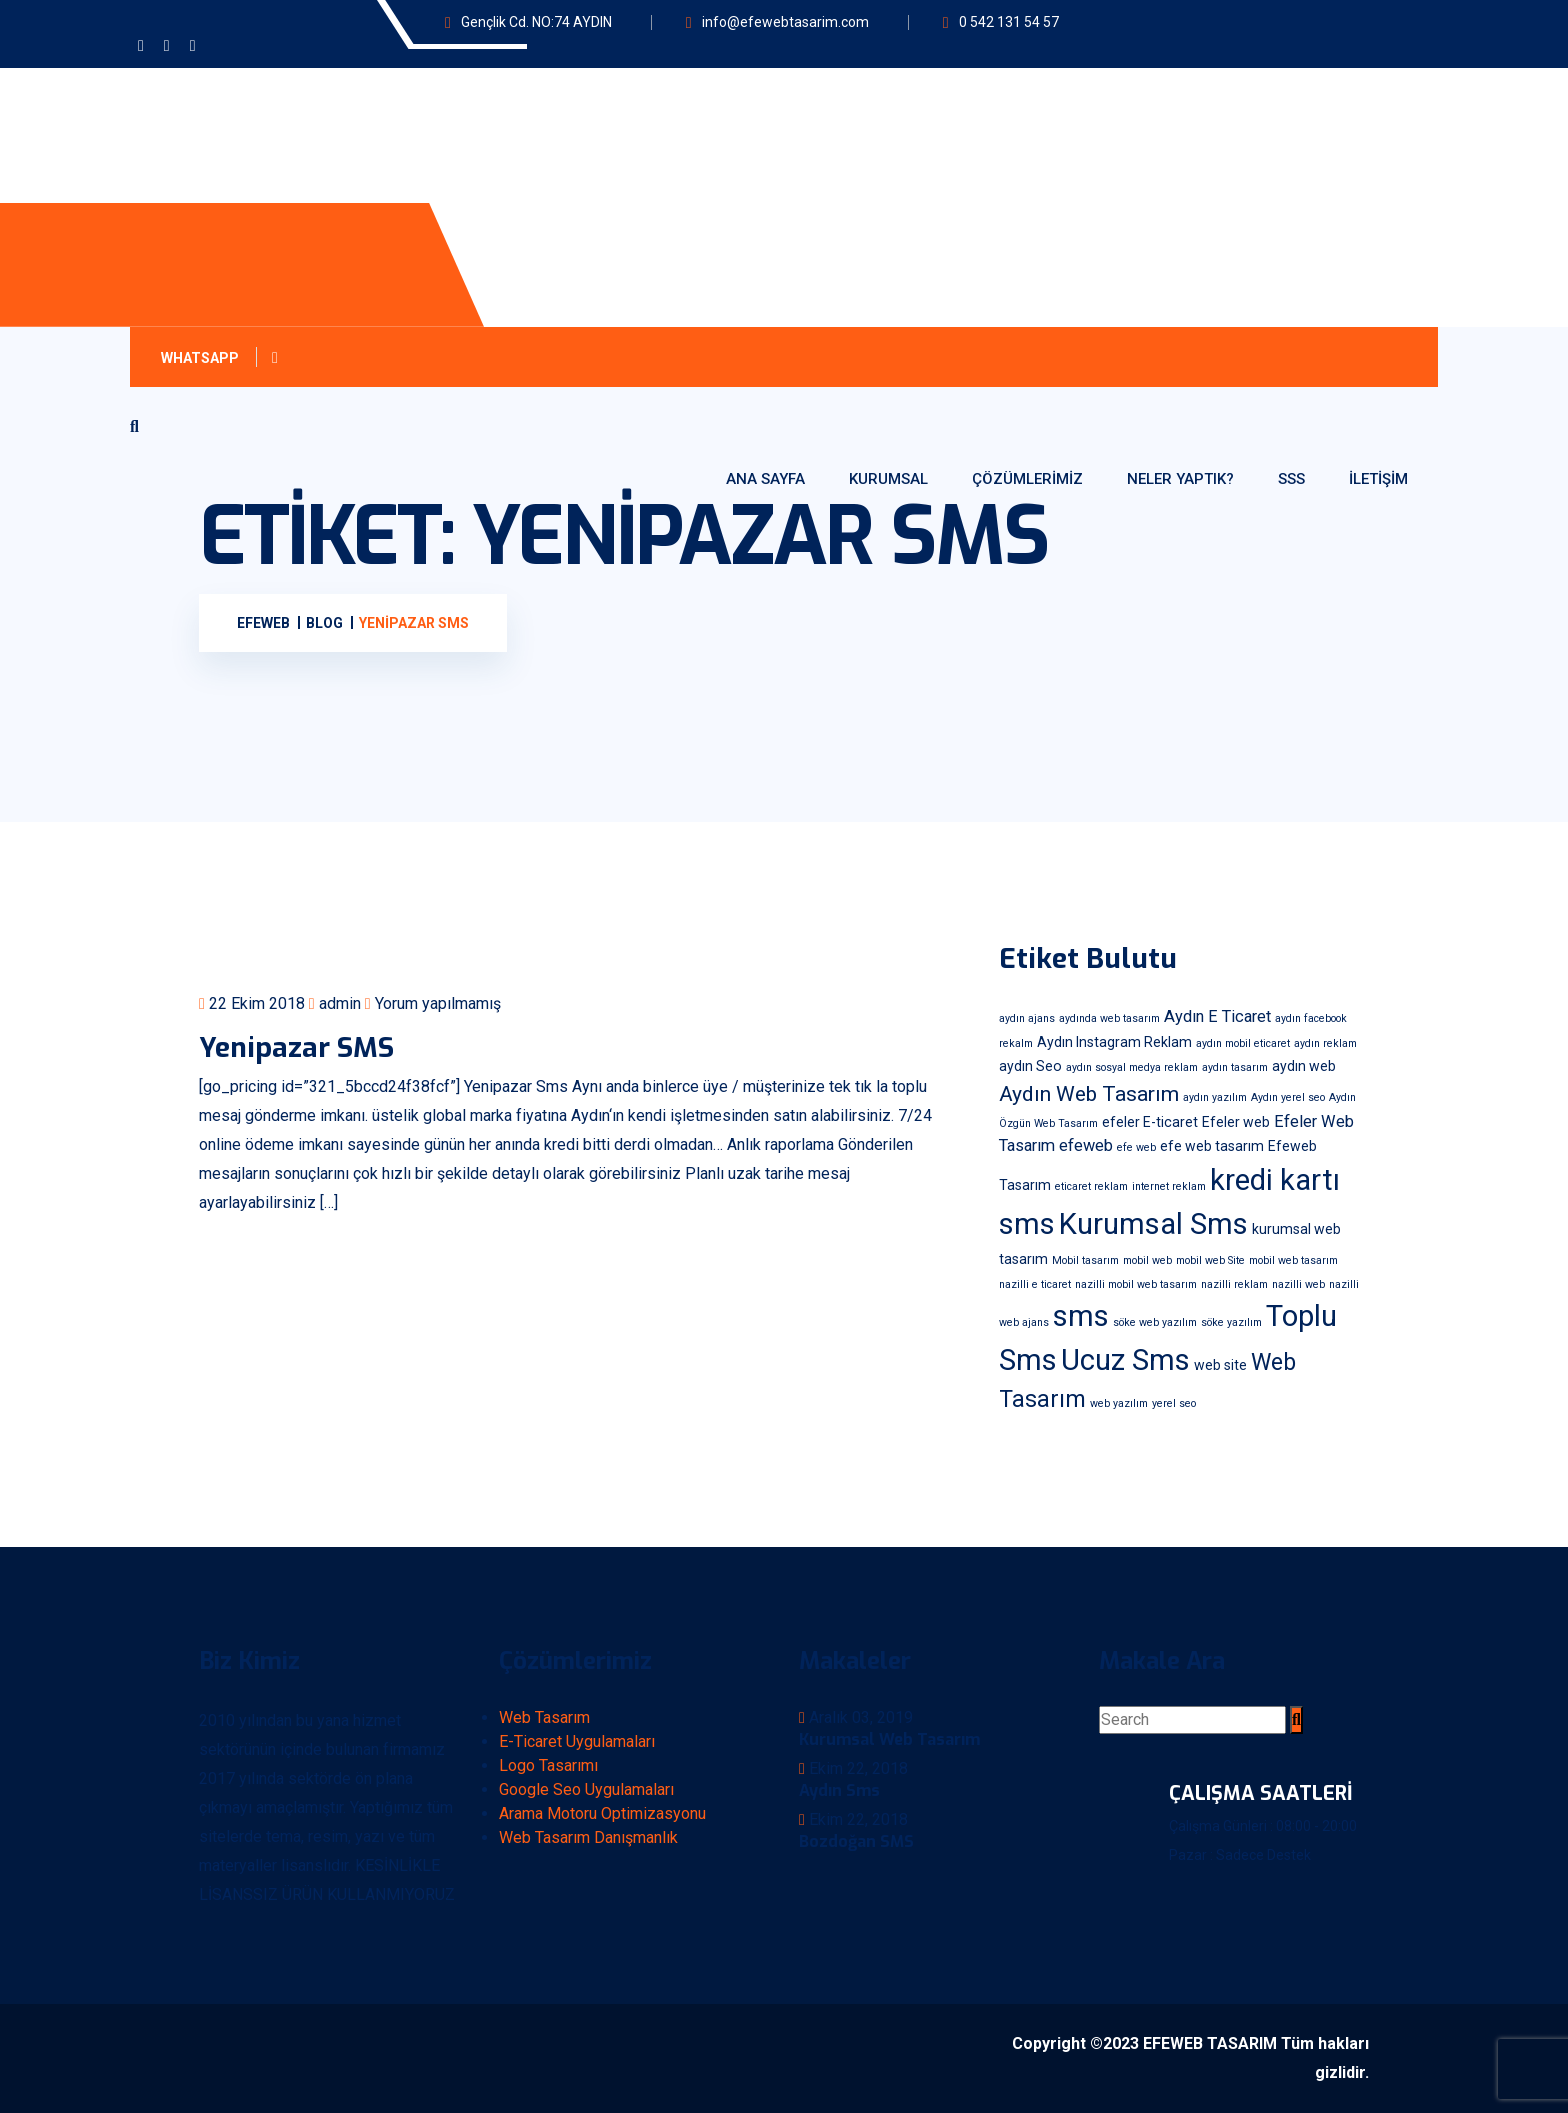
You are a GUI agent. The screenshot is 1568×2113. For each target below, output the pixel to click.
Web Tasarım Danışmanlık (588, 1837)
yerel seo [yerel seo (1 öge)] (1174, 1403)
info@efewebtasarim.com (785, 22)
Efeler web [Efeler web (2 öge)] (1236, 1122)
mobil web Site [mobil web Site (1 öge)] (1210, 1260)
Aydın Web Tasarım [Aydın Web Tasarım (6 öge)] (1089, 1093)
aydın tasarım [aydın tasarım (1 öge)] (1235, 1067)
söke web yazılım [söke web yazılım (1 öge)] (1155, 1322)
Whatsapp (223, 357)
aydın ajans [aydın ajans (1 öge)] (1027, 1018)
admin (335, 1003)
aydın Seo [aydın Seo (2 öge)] (1030, 1066)
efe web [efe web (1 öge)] (1136, 1147)
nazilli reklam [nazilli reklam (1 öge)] (1234, 1284)
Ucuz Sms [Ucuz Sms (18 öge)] (1125, 1360)
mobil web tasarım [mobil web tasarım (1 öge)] (1293, 1260)
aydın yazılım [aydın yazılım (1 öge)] (1215, 1097)
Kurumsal (888, 479)
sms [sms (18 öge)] (1081, 1316)
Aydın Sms (839, 1790)
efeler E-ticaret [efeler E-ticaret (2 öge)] (1150, 1122)
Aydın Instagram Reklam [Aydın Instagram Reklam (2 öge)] (1114, 1042)
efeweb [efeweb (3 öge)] (1086, 1145)
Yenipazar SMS (296, 1047)
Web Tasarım (544, 1717)
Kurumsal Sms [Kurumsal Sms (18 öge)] (1153, 1224)
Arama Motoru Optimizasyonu (602, 1813)
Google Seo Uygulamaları (586, 1789)
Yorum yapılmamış (433, 1003)
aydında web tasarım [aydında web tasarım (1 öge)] (1109, 1018)
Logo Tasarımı (548, 1765)
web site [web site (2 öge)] (1220, 1365)
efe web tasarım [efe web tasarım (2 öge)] (1212, 1146)
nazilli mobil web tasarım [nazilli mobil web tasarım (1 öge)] (1136, 1284)
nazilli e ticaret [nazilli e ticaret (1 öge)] (1035, 1284)
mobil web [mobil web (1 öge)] (1147, 1260)
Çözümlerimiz (1027, 479)
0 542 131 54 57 (1009, 22)
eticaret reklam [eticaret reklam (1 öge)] (1091, 1186)
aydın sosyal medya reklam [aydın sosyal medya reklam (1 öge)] (1132, 1067)
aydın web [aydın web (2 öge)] (1304, 1066)
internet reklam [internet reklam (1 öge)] (1169, 1186)
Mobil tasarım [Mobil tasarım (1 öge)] (1085, 1260)
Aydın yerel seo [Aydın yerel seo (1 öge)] (1288, 1097)
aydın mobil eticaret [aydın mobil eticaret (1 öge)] (1243, 1043)
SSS (1291, 479)
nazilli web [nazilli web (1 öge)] (1298, 1284)
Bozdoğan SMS (856, 1841)
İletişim (1378, 479)
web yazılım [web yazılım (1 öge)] (1119, 1403)
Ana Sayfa (765, 479)
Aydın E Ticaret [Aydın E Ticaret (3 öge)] (1217, 1016)
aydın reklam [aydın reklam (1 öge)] (1325, 1043)
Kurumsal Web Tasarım (889, 1739)
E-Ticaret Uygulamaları (577, 1741)
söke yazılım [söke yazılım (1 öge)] (1231, 1322)
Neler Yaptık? (1180, 479)
